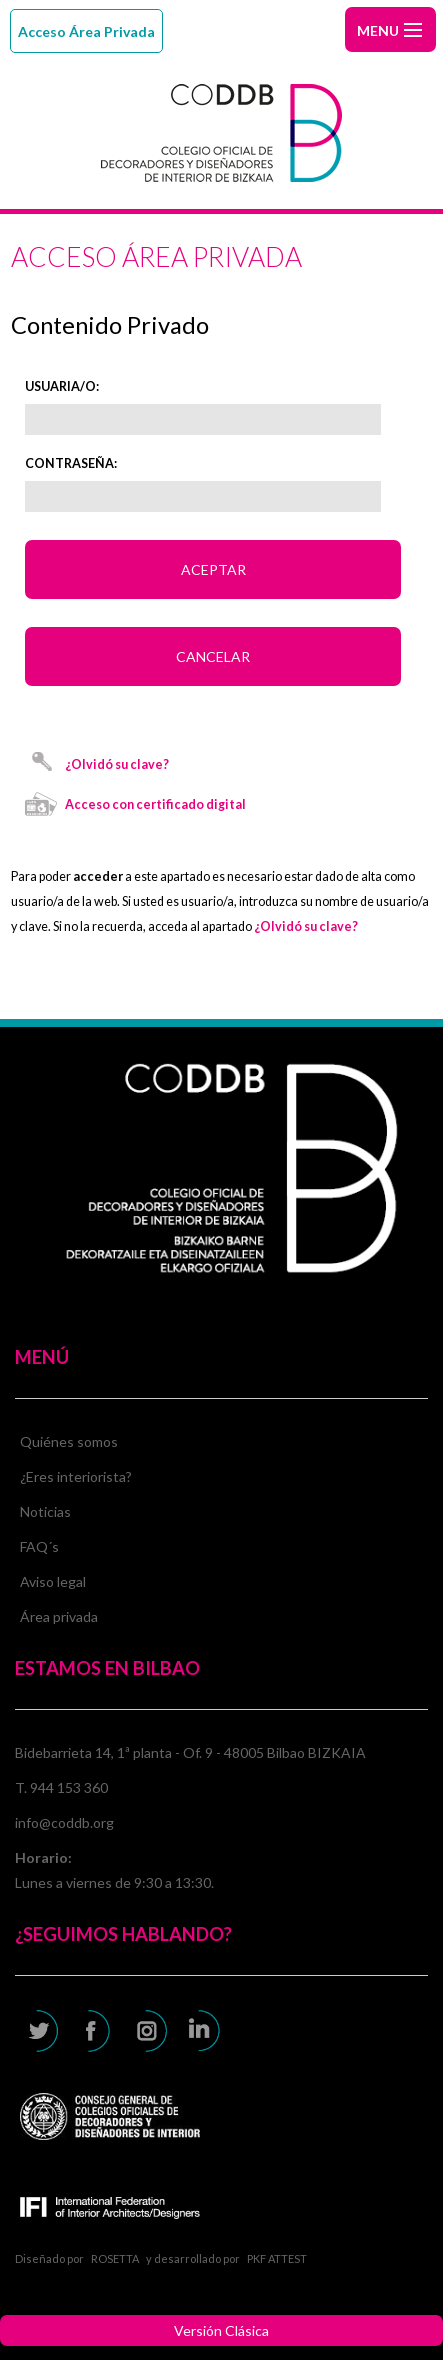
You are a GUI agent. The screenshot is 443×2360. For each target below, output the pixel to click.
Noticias (45, 1511)
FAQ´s (39, 1546)
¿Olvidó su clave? (117, 764)
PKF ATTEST (277, 2258)
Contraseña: (71, 463)
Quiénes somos (69, 1441)
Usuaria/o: (62, 386)
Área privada (59, 1616)
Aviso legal (53, 1581)
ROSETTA (115, 2258)
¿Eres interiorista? (76, 1476)
